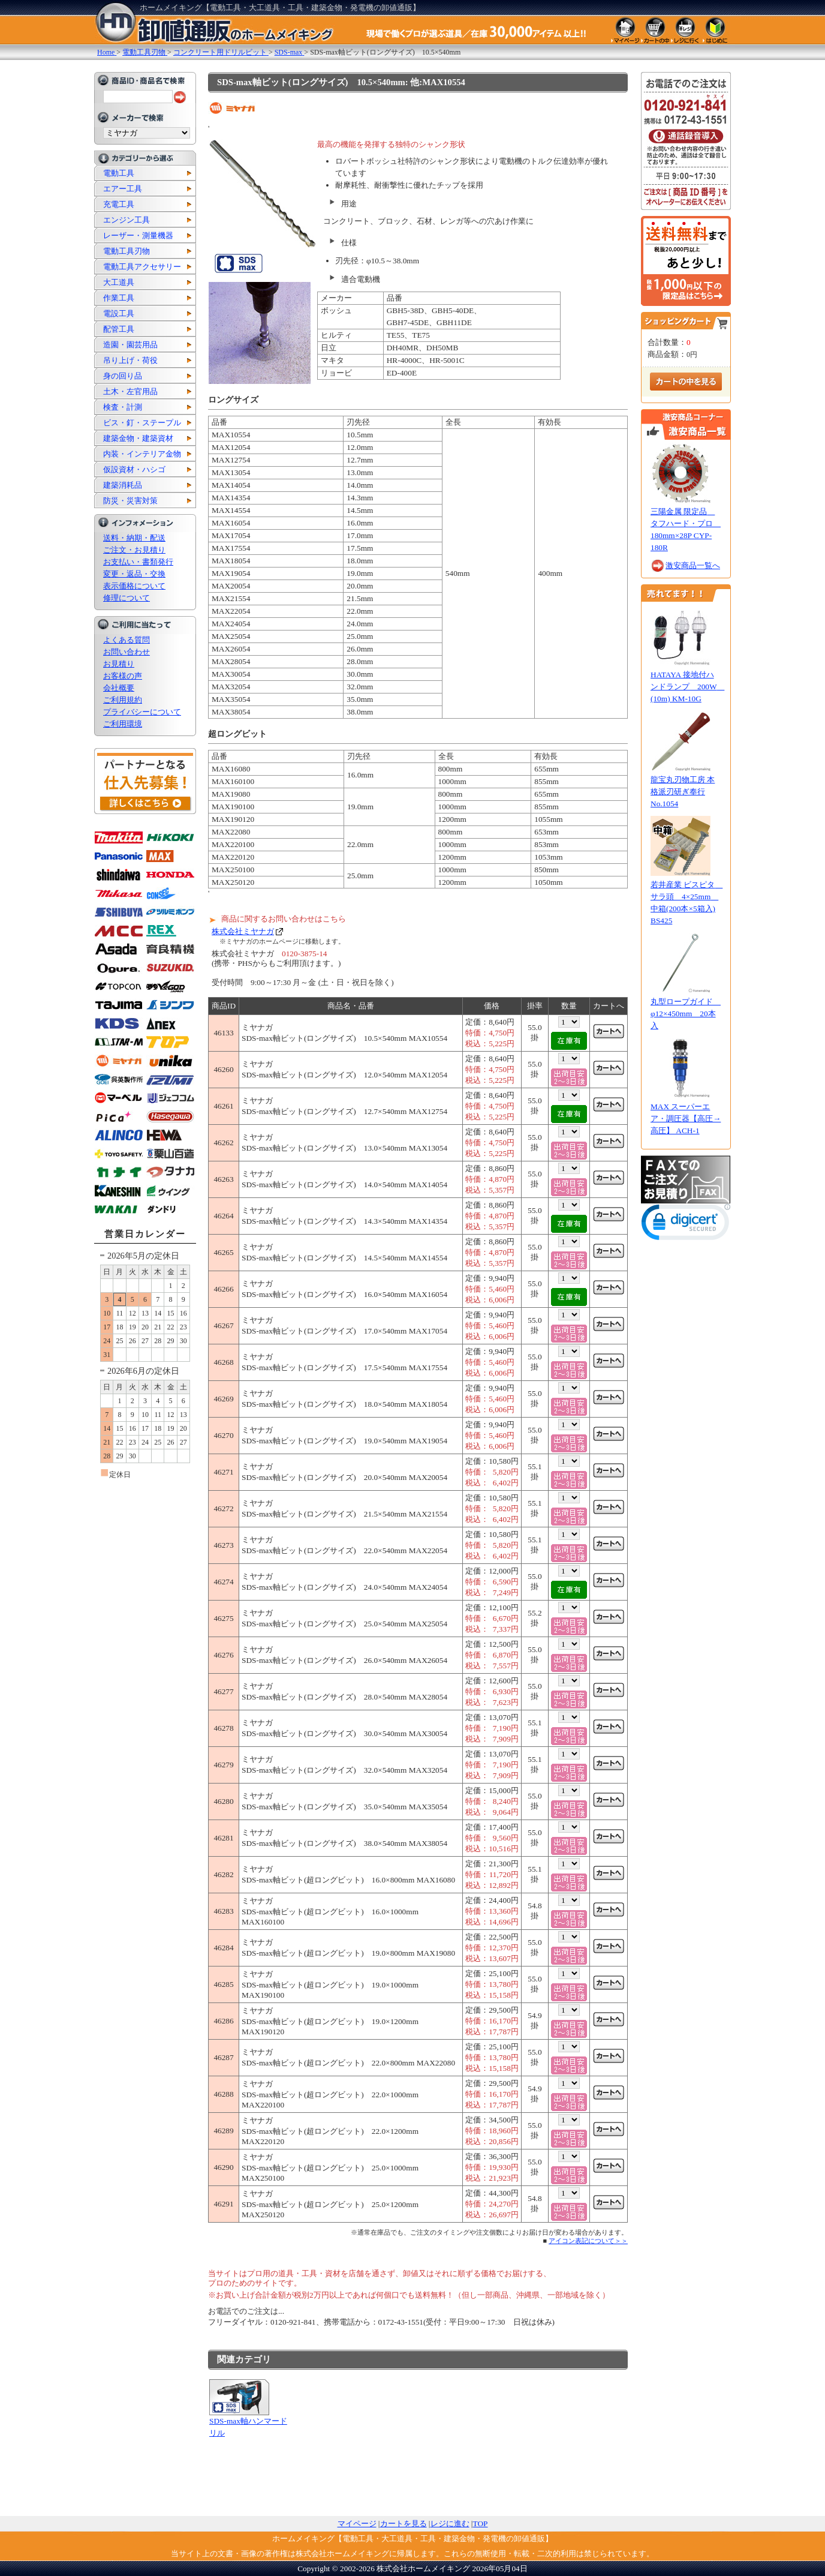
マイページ (357, 2523)
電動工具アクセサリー (142, 266)
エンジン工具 (126, 219)
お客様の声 (122, 675)
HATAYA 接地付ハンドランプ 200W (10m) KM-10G (687, 686)
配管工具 (118, 329)
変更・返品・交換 (134, 573)
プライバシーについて (142, 711)
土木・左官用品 (130, 391)
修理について (126, 597)
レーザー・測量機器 (138, 235)
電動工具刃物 (126, 251)
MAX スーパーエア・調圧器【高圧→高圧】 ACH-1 (686, 1118)
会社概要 (118, 687)
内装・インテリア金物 (142, 453)
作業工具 (118, 297)
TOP (480, 2523)
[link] (686, 1224)
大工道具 (118, 282)
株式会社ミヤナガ (243, 931)
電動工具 (118, 173)
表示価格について (134, 585)
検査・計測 (122, 407)
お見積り (118, 663)
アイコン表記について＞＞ (588, 2240)
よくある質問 (126, 639)
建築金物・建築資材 (138, 438)
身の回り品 (122, 375)
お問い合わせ (126, 651)
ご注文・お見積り (134, 549)
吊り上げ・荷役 (130, 360)
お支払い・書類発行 (138, 561)
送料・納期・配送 (134, 537)
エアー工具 (122, 188)
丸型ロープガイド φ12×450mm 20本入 (686, 1013)
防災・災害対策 (130, 500)
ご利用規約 (122, 699)
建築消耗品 (122, 485)
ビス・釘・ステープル (142, 422)
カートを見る (403, 2523)
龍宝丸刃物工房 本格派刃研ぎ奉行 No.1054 (683, 791)
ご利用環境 (122, 723)
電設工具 (118, 313)
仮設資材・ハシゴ (134, 469)
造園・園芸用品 (130, 344)
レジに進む (449, 2523)
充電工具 (118, 204)
